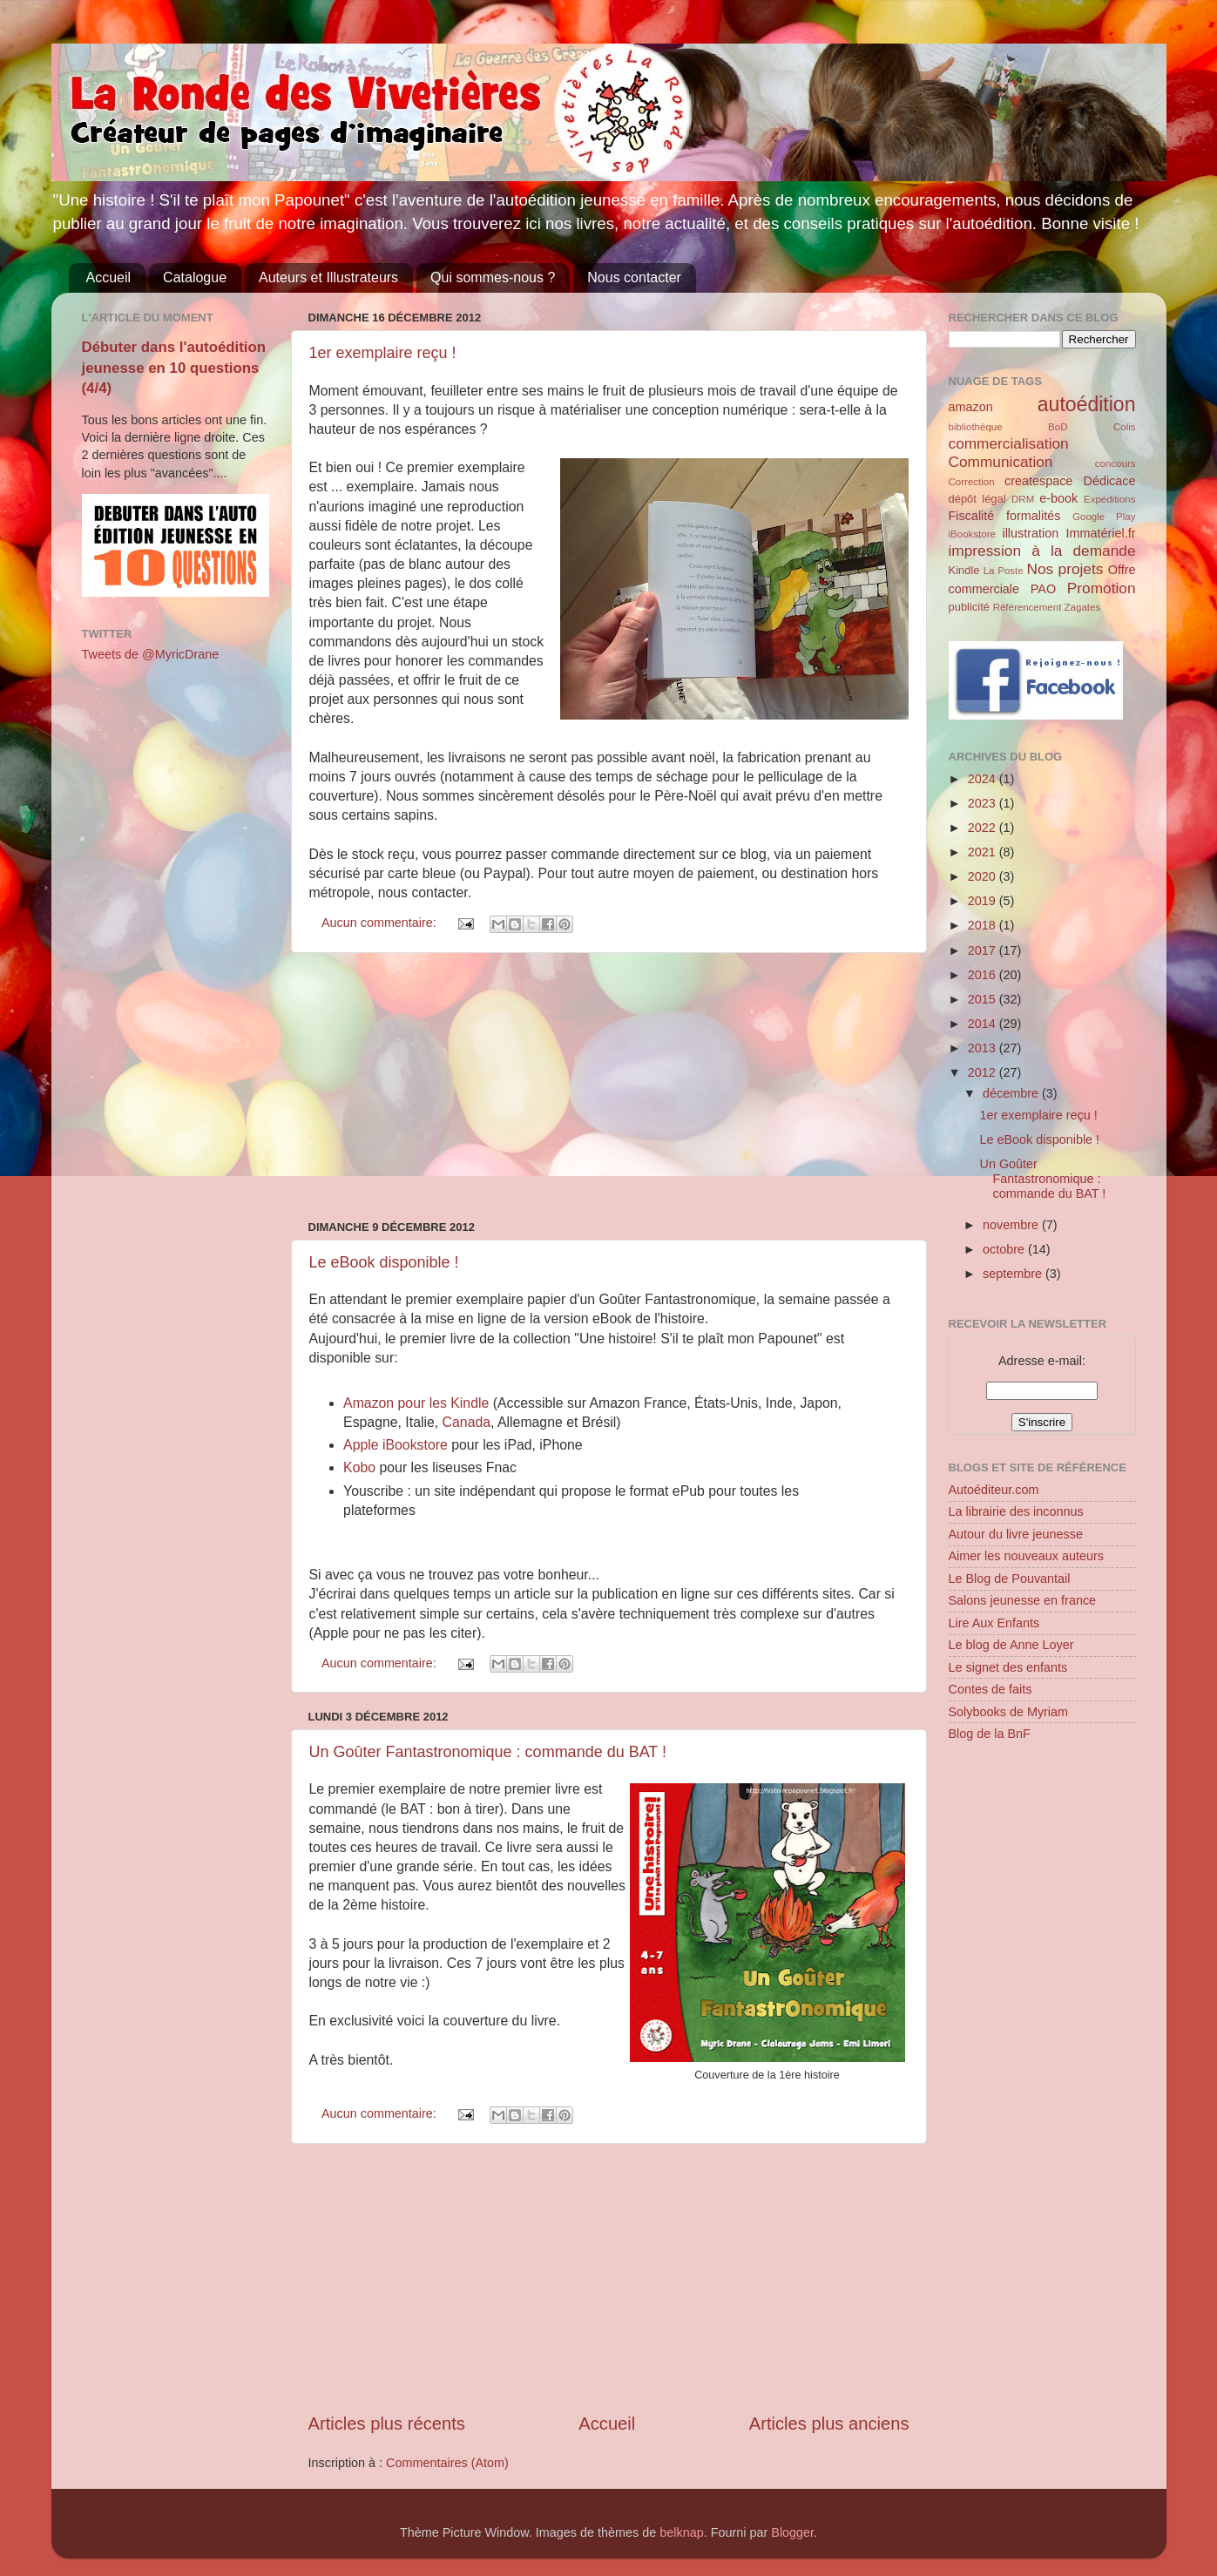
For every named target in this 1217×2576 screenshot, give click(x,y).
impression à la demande (1042, 550)
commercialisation (1009, 443)
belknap (681, 2532)
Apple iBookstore (395, 1444)
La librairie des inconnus (1016, 1511)
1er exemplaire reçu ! (382, 353)
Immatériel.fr (1101, 533)
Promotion (1101, 588)
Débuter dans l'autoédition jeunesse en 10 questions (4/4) (174, 367)
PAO (1043, 589)
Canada (466, 1422)
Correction (972, 482)
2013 (983, 1048)
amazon (971, 407)
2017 (983, 950)
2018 (983, 925)
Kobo (361, 1467)
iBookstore (972, 534)
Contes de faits (990, 1689)
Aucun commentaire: (380, 923)
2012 (983, 1072)
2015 (983, 999)
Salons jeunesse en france (1023, 1600)
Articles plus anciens (829, 2423)
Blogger (792, 2532)
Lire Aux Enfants (994, 1623)
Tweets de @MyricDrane (151, 654)
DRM (1022, 499)
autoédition (1087, 404)
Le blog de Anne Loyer (1011, 1645)
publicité (970, 606)
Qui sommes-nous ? (492, 277)
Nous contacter (634, 277)
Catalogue (194, 277)
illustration (1030, 533)
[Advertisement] (609, 1086)
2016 (983, 975)
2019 (983, 901)
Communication (1001, 461)
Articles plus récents (386, 2423)
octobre (1005, 1249)
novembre (1012, 1225)
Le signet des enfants (1008, 1667)
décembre (1012, 1093)
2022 (983, 828)
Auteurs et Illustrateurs (328, 277)
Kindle (964, 570)
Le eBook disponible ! (384, 1262)
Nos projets (1064, 569)
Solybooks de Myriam (1009, 1712)
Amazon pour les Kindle (416, 1403)
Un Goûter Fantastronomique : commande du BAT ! (488, 1752)
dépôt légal (977, 498)
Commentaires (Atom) (447, 2463)
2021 (983, 852)
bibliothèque (976, 427)
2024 (983, 779)
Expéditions (1110, 499)
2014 (983, 1024)
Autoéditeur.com (994, 1490)
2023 (983, 803)
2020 (983, 876)
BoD (1057, 427)
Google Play (1103, 516)
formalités (1033, 516)
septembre (1014, 1274)
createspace (1038, 481)
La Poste (1004, 570)
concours (1115, 463)
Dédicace (1110, 481)
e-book (1058, 498)
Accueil (109, 277)
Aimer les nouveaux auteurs (1026, 1556)
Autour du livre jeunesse (1016, 1534)
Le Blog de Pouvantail (1010, 1578)
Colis (1124, 427)
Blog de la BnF (990, 1734)
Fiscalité (972, 516)
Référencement (1027, 607)
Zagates (1083, 607)
